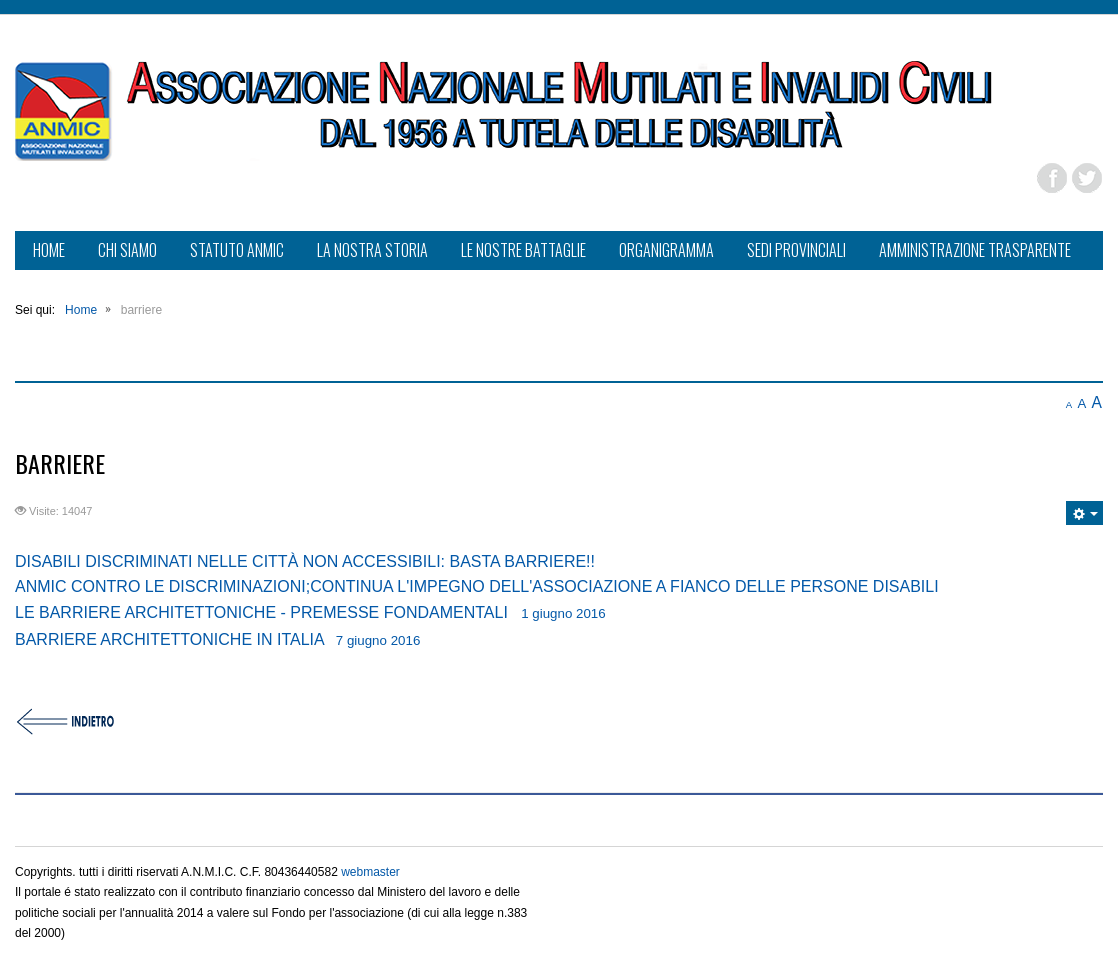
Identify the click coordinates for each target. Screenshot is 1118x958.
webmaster (370, 872)
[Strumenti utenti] (1084, 513)
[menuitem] (49, 252)
